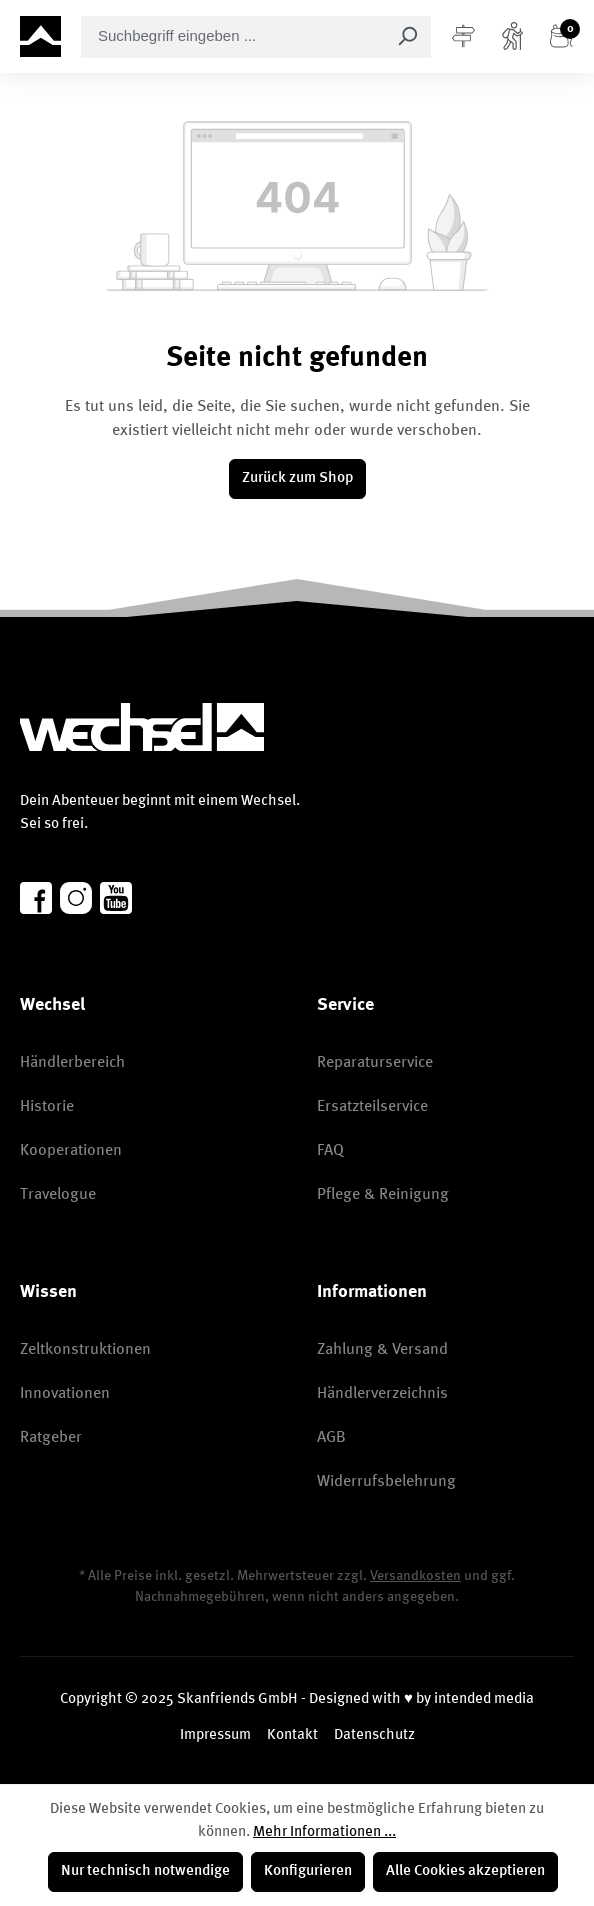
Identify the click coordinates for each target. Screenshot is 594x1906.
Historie (47, 1107)
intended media (484, 1699)
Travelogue (58, 1195)
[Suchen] (407, 37)
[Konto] (512, 37)
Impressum (215, 1735)
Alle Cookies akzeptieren (465, 1871)
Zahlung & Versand (382, 1350)
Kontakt (292, 1735)
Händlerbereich (72, 1063)
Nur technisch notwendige (145, 1871)
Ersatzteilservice (372, 1107)
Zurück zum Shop (297, 478)
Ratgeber (51, 1438)
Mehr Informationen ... (324, 1832)
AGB (331, 1438)
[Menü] (463, 37)
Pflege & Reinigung (383, 1195)
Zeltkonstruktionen (85, 1350)
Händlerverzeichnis (382, 1394)
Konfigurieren (308, 1871)
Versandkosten (415, 1576)
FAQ (330, 1151)
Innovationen (65, 1394)
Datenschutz (374, 1735)
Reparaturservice (375, 1063)
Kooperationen (71, 1151)
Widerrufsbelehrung (386, 1482)
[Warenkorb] (561, 37)
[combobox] (233, 37)
